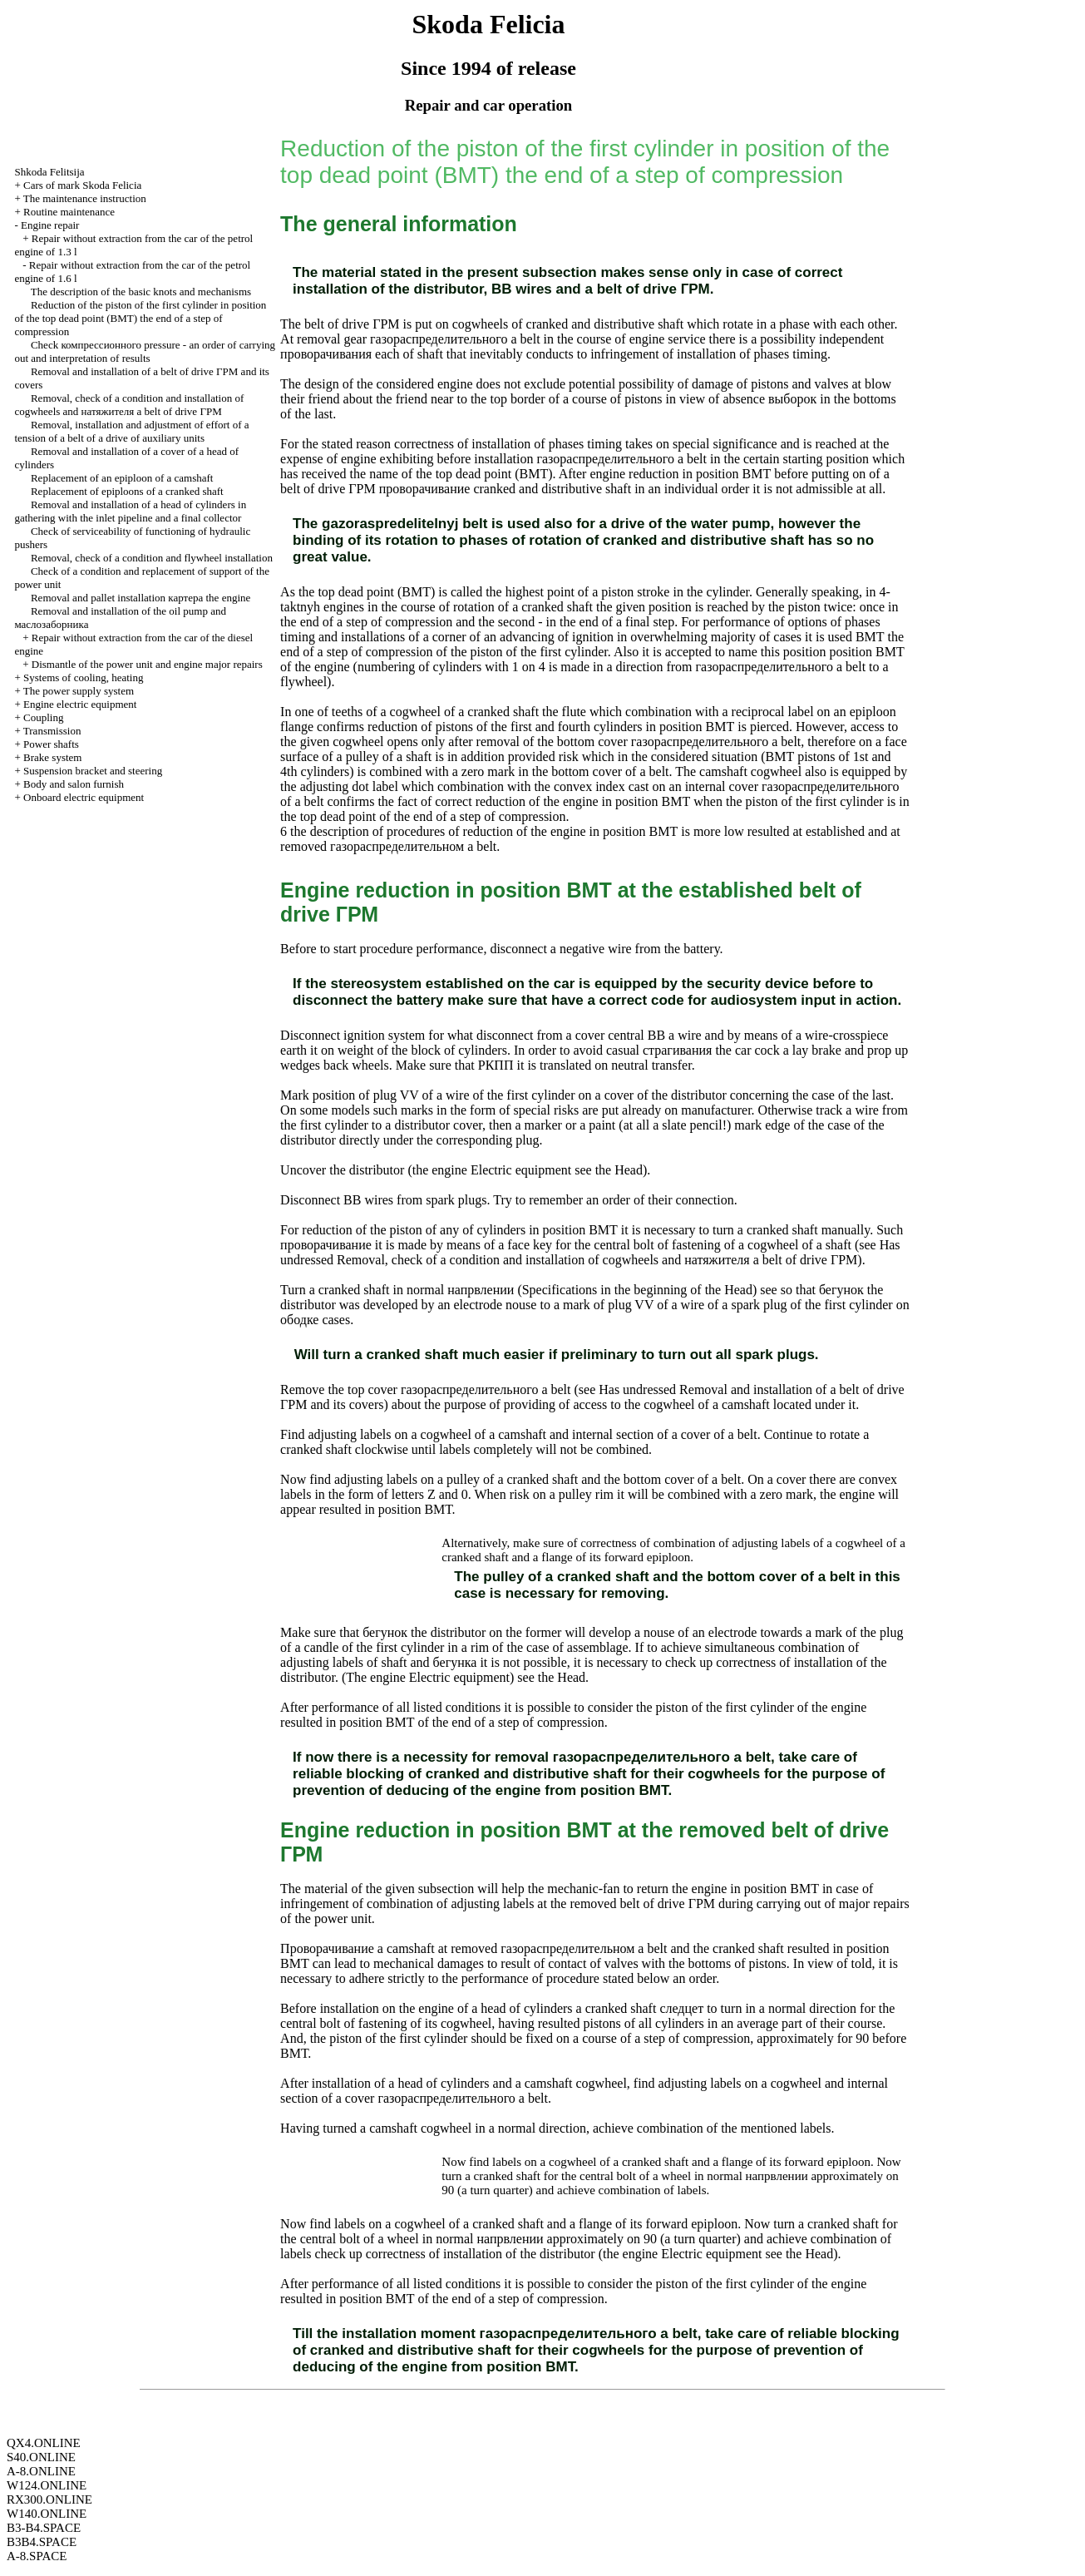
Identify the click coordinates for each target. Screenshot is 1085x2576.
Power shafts (51, 744)
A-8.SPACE (37, 2556)
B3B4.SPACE (41, 2542)
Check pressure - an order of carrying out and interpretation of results (144, 351)
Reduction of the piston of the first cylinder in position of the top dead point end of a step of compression (140, 318)
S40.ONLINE (41, 2457)
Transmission (52, 730)
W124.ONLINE (46, 2485)
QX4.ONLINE (44, 2443)
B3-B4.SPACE (44, 2527)
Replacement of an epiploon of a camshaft (122, 478)
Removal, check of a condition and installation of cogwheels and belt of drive (129, 405)
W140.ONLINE (46, 2513)
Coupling (43, 717)
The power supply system (78, 691)
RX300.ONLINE (49, 2499)
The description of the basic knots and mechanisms (141, 291)
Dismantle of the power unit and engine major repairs (147, 664)
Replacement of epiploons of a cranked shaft (127, 491)
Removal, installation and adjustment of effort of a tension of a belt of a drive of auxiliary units (131, 431)
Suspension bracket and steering (92, 770)
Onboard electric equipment (83, 797)
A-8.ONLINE (41, 2471)
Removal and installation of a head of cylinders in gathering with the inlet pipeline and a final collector (130, 511)
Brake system (52, 757)
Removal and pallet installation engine (140, 597)
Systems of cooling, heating (83, 677)
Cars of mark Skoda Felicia (82, 185)
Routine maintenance (69, 211)
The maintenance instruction (84, 198)
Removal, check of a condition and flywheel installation (152, 557)
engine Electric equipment (499, 1170)
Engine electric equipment (79, 704)
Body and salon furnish (73, 784)
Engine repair (50, 225)
